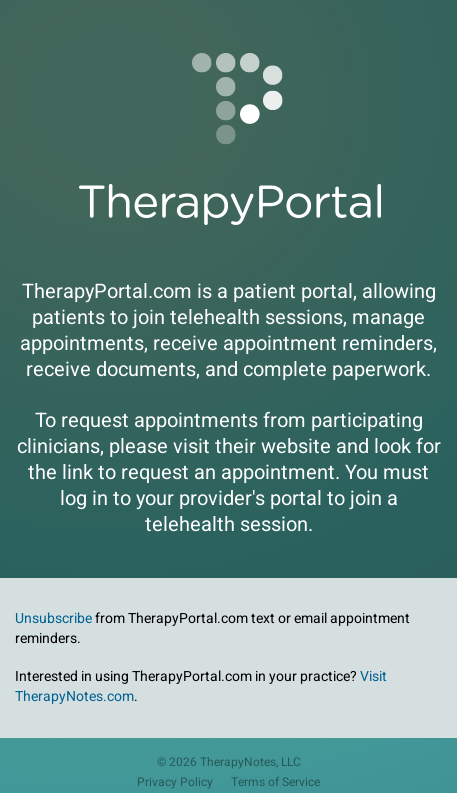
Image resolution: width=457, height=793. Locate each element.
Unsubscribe (53, 618)
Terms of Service (275, 782)
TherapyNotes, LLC (250, 762)
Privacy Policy (175, 782)
